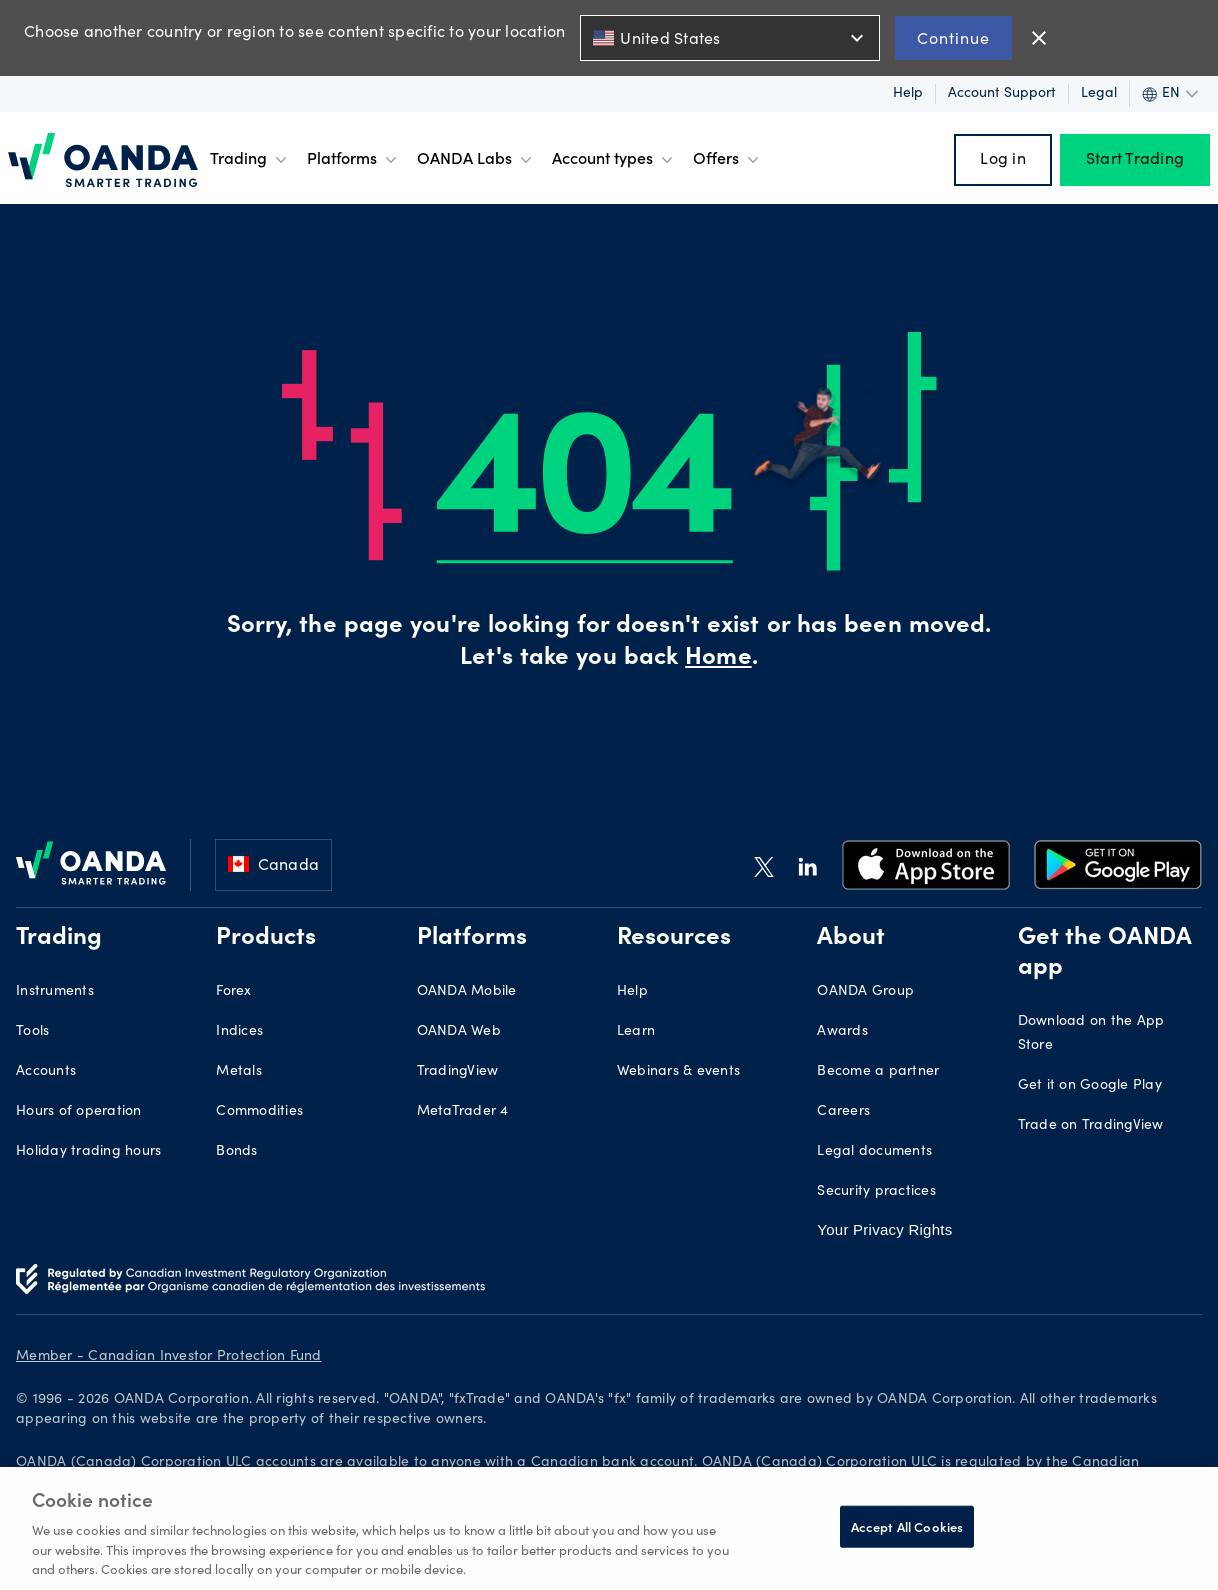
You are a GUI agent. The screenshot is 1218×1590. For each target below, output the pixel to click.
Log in (1003, 160)
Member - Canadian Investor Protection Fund (169, 1357)
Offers (728, 160)
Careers (843, 1112)
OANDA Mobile (467, 992)
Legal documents (874, 1152)
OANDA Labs (476, 160)
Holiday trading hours (88, 1152)
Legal (1099, 94)
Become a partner (878, 1072)
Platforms (354, 160)
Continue (953, 37)
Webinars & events (678, 1072)
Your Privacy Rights (884, 1229)
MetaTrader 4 (463, 1112)
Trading (250, 160)
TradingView (458, 1072)
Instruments (55, 992)
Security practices (876, 1192)
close (1039, 38)
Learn (636, 1032)
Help (908, 94)
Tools (32, 1032)
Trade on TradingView (1091, 1126)
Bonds (236, 1152)
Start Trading (1135, 160)
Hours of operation (79, 1112)
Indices (239, 1032)
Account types (614, 160)
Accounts (46, 1072)
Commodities (259, 1112)
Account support (1002, 94)
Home (718, 659)
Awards (842, 1032)
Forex (233, 992)
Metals (239, 1072)
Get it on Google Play (1090, 1086)
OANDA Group (865, 992)
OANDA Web (459, 1032)
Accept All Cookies (907, 1526)
